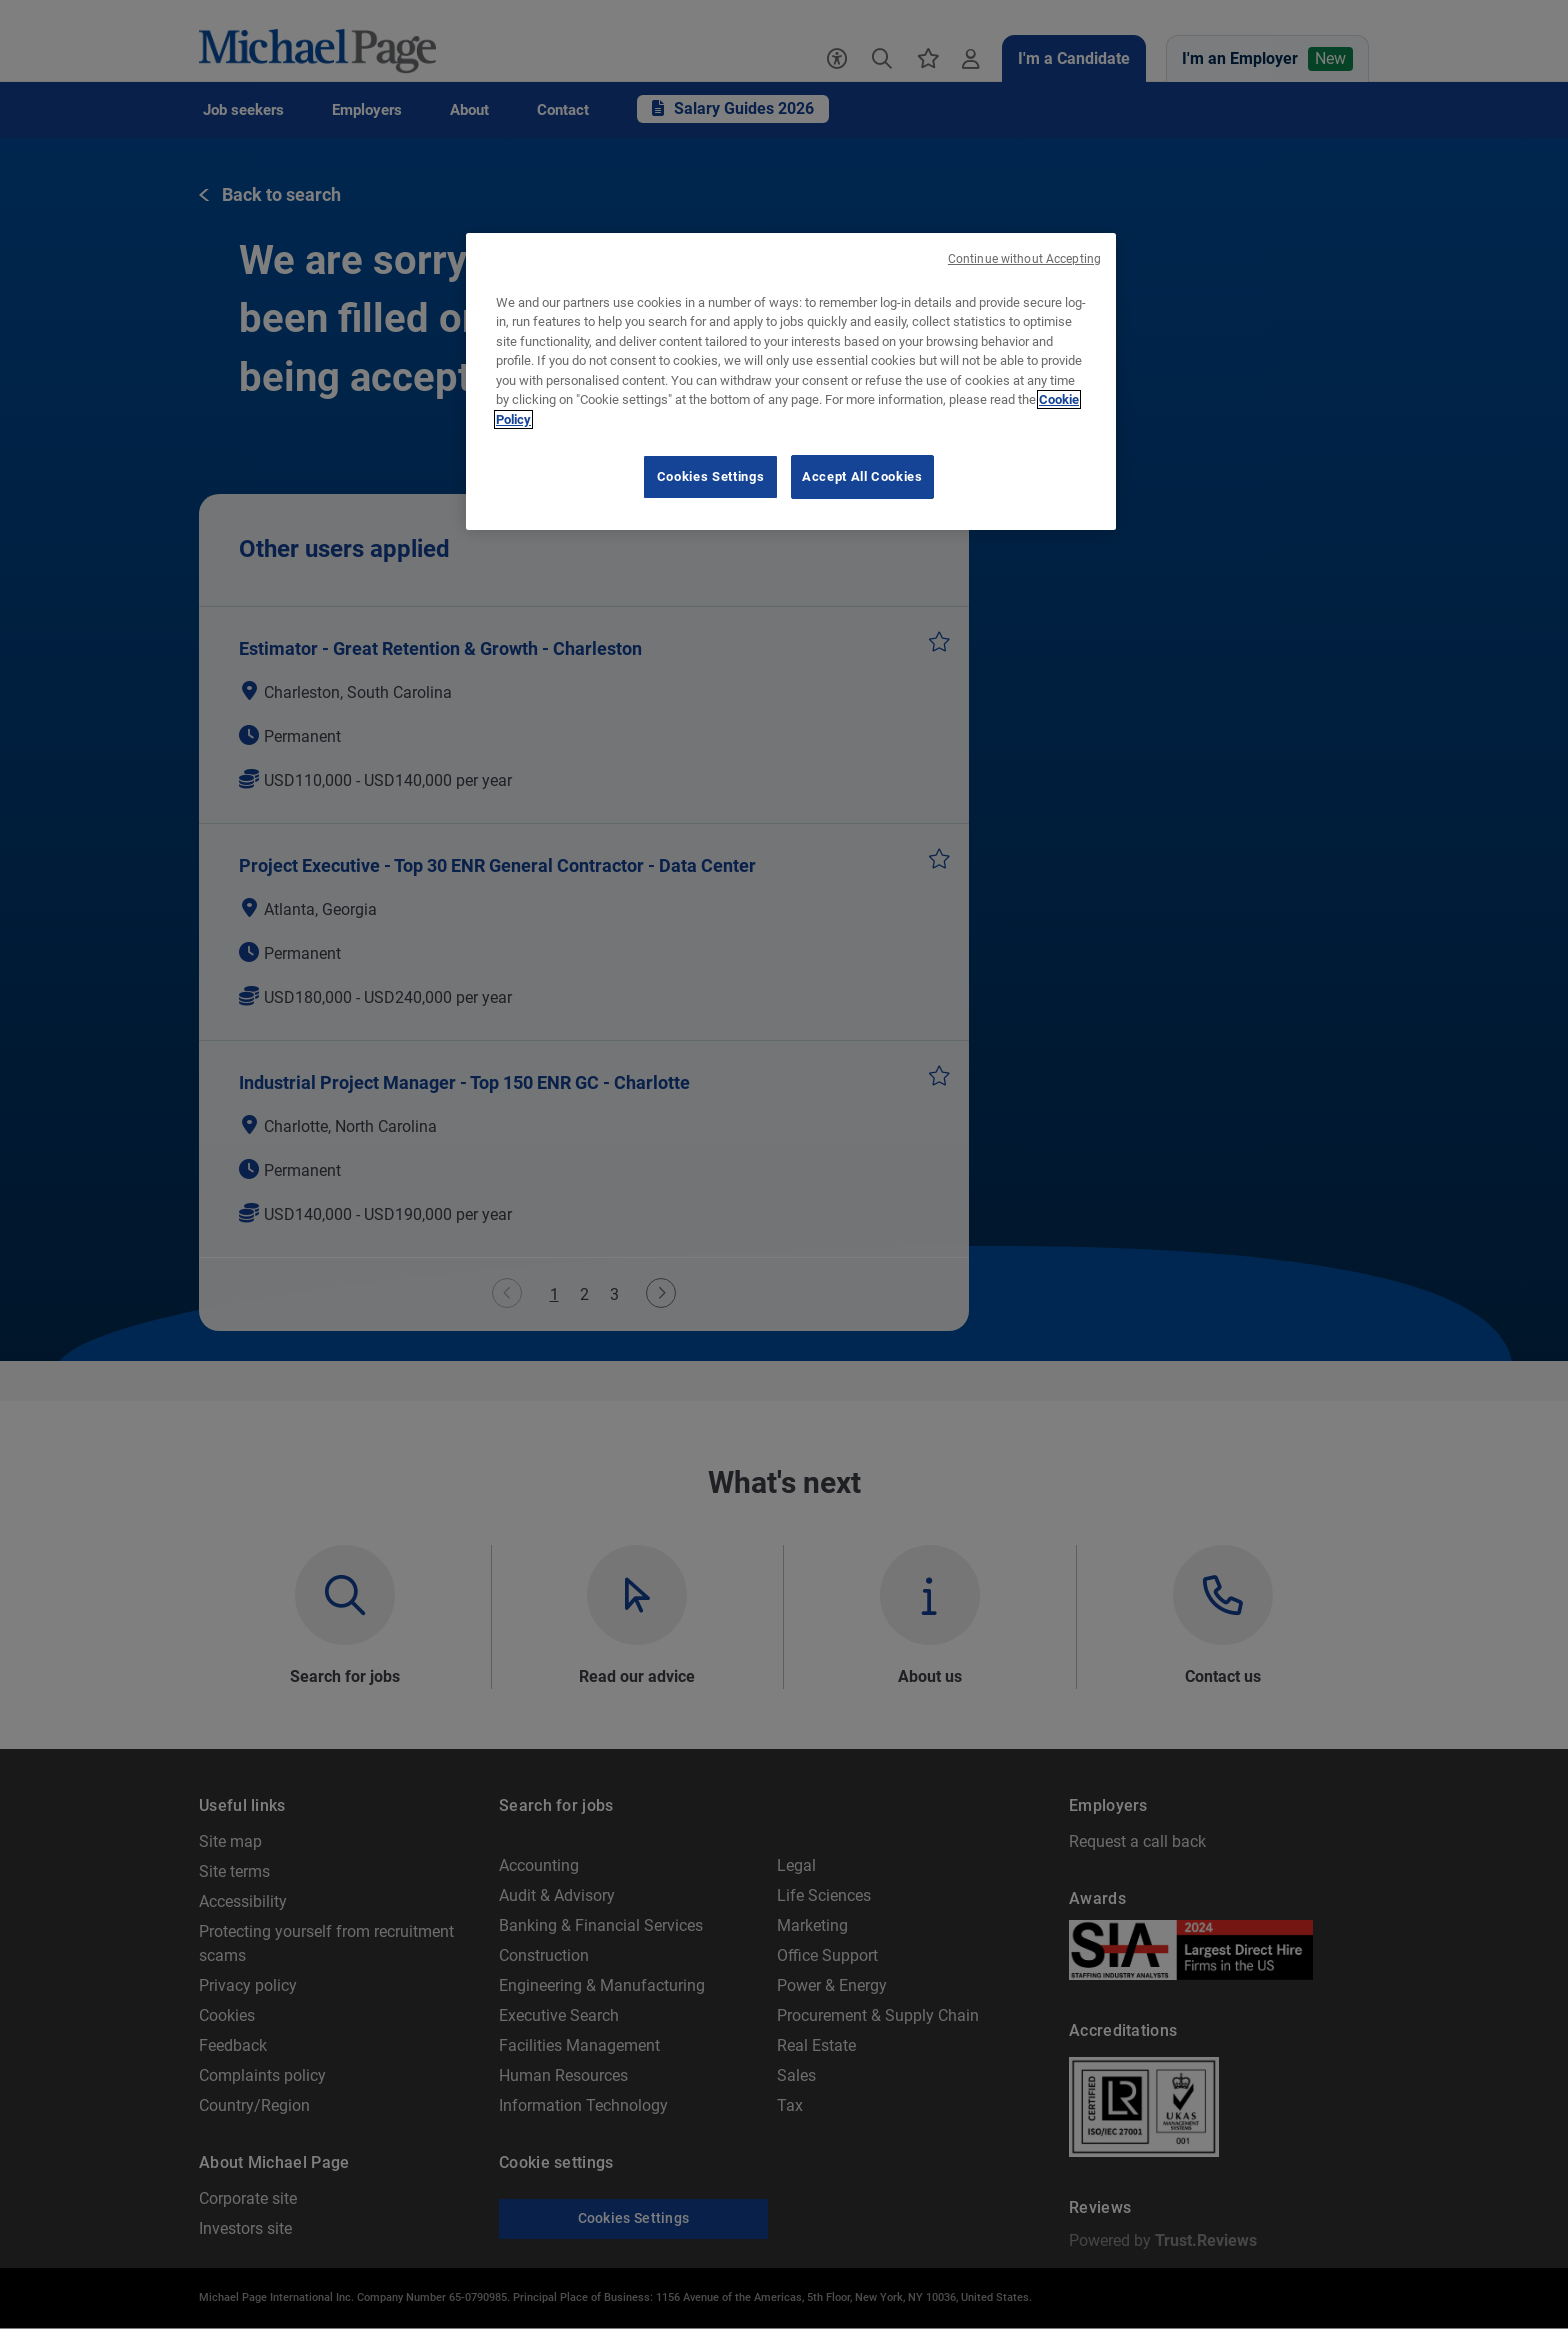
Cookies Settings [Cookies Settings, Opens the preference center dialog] (710, 476)
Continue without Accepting (1024, 259)
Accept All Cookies (862, 476)
